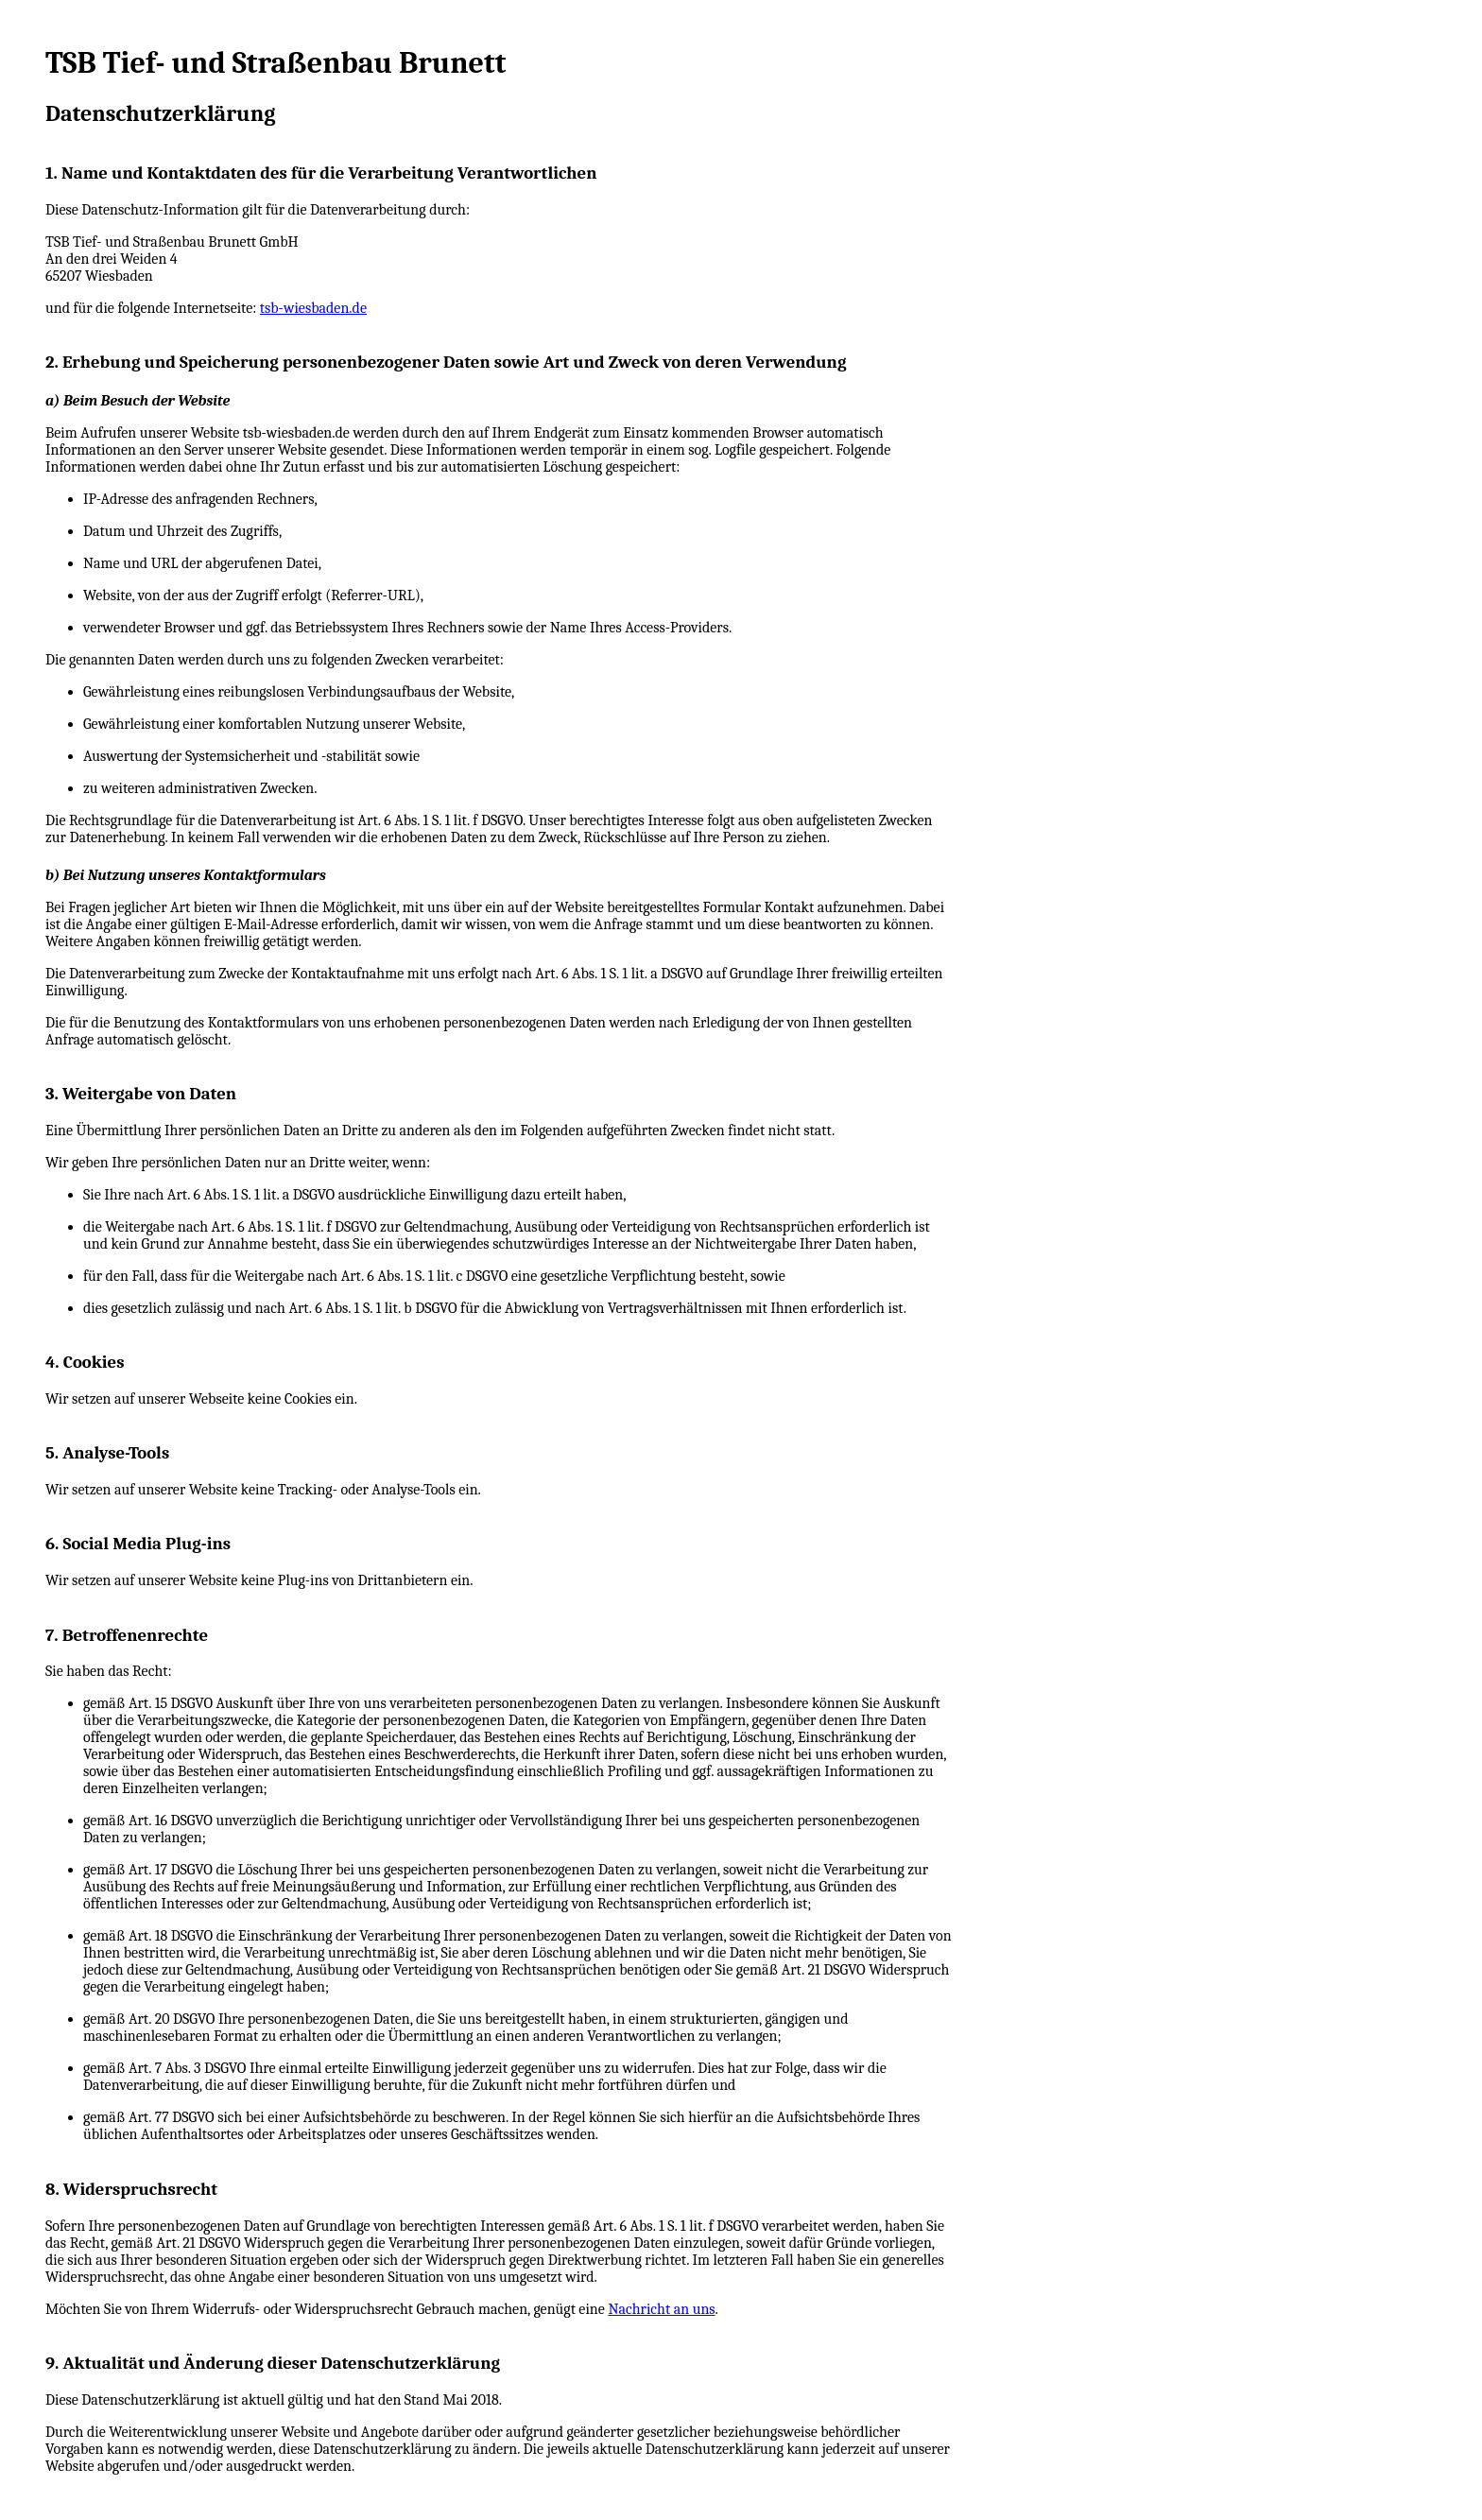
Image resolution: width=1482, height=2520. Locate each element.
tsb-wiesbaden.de (313, 308)
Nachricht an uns (661, 2309)
